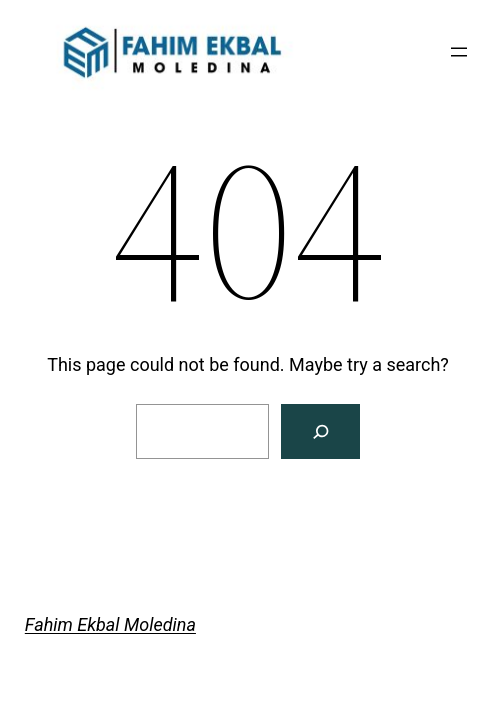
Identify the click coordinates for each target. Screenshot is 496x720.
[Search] (320, 431)
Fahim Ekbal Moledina (110, 624)
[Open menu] (459, 52)
